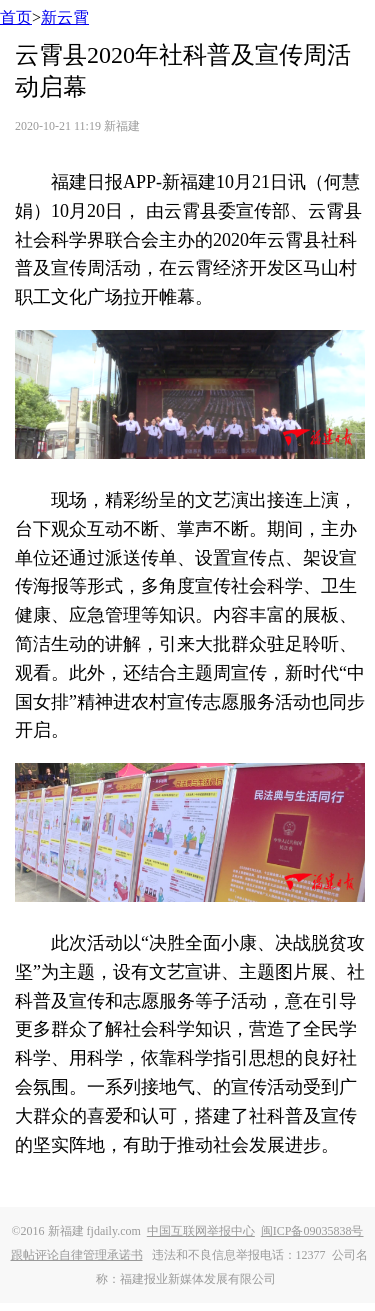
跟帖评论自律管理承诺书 (77, 1255)
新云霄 (65, 17)
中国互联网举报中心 (201, 1231)
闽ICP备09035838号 (312, 1231)
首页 (16, 17)
